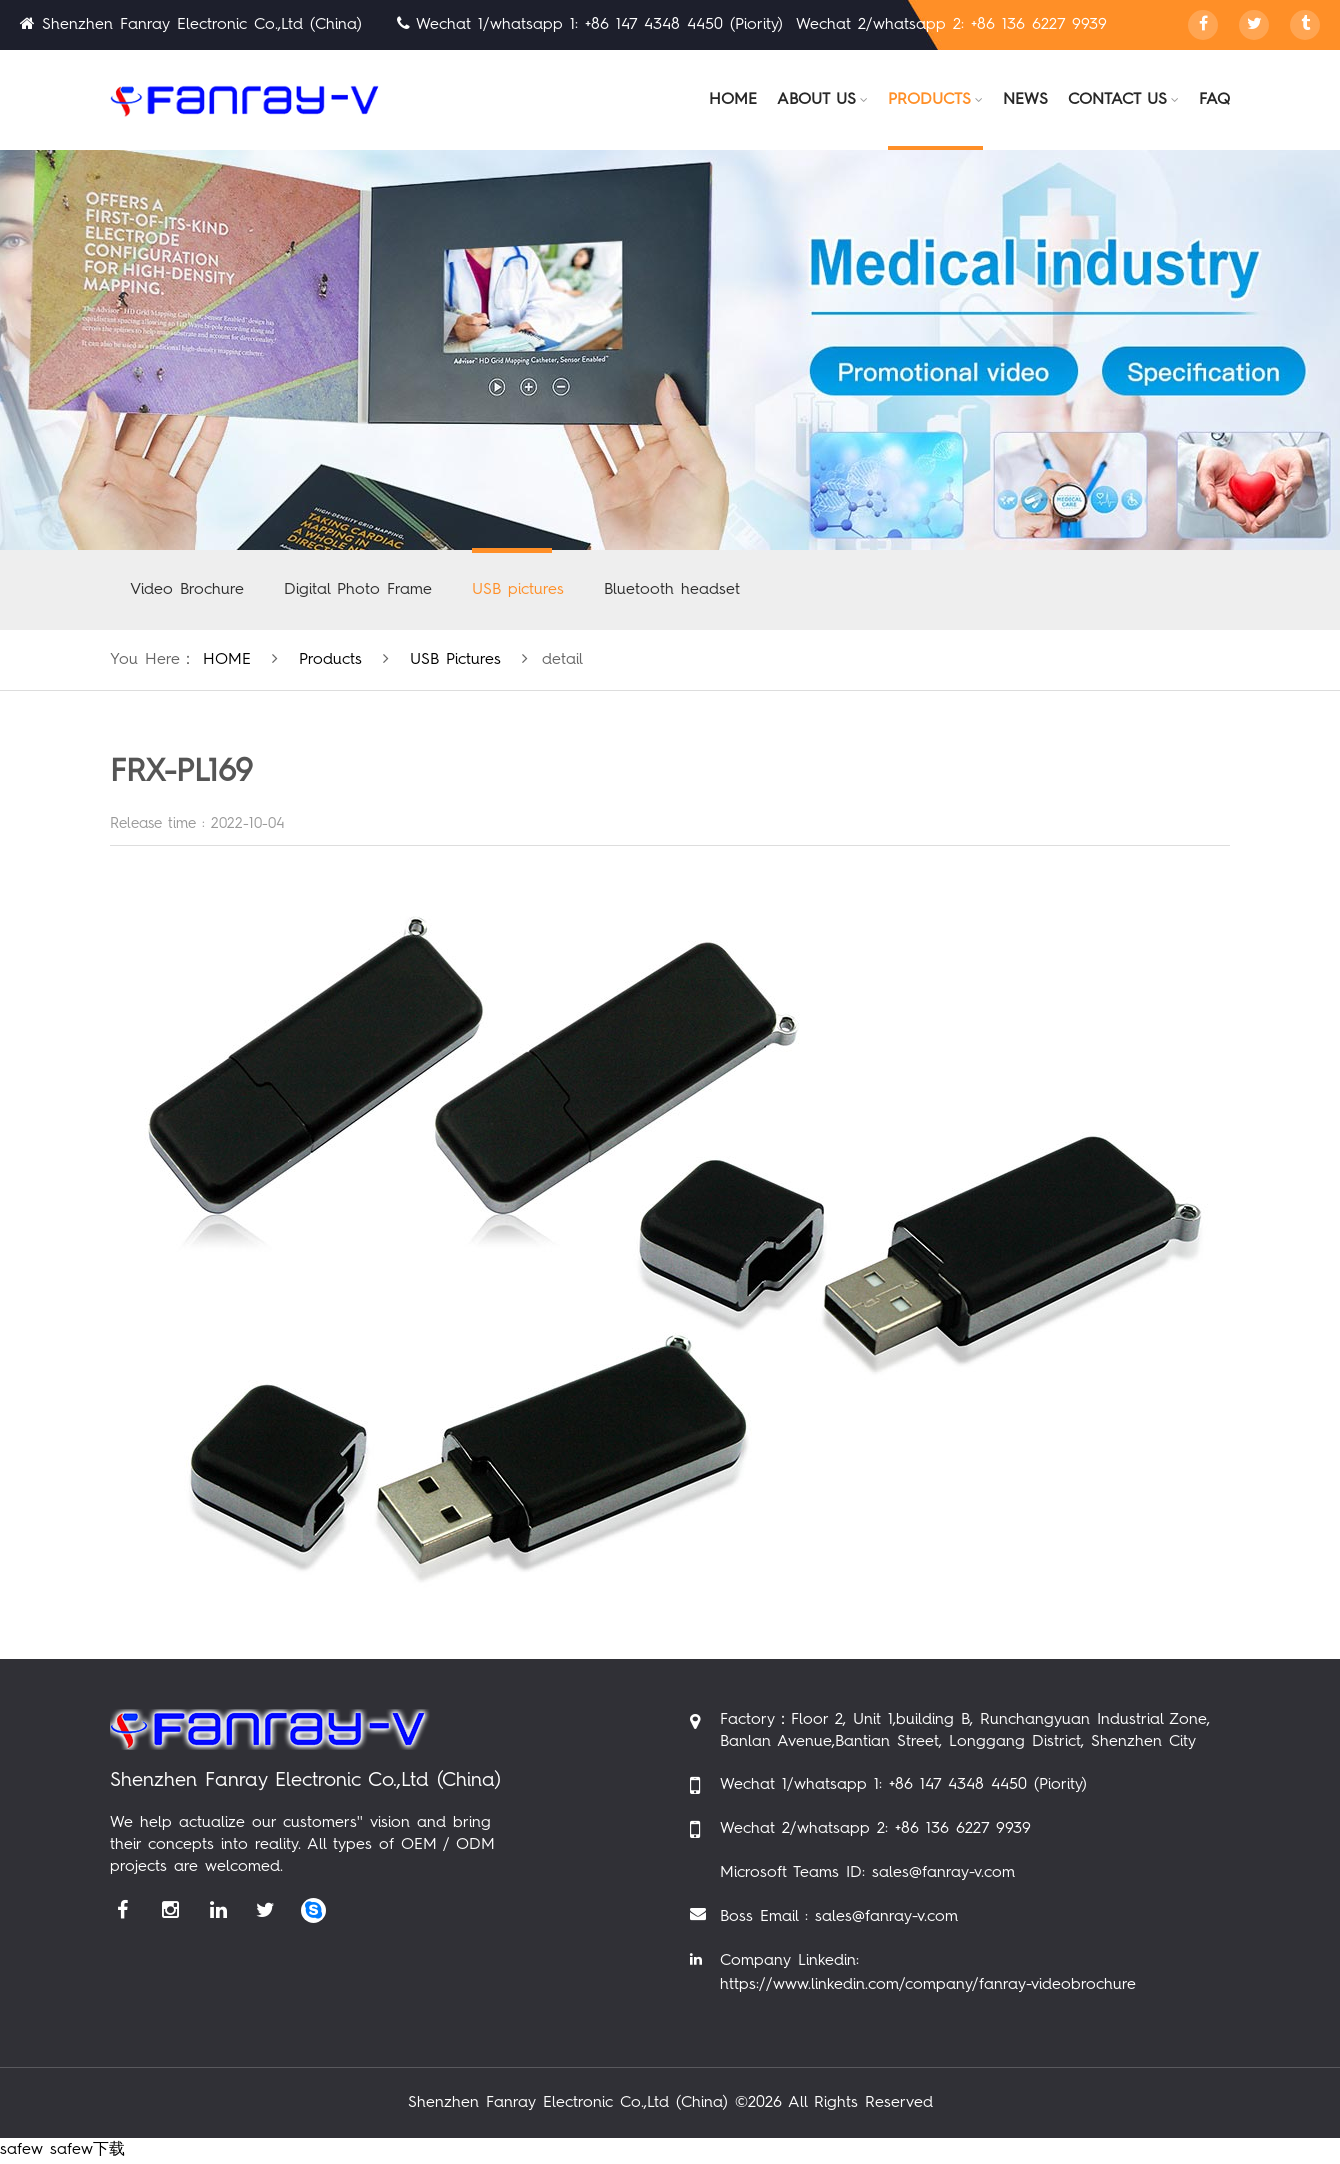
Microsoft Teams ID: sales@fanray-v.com (867, 1873)
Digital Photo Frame (358, 590)
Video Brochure (187, 590)
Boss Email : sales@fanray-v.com (839, 1917)
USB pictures (518, 590)
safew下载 (87, 2150)
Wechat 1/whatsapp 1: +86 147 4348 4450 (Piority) (903, 1785)
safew (21, 2150)
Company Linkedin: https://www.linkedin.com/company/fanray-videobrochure (928, 1973)
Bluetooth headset (672, 590)
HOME (227, 660)
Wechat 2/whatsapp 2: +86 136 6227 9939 (875, 1829)
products (330, 660)
